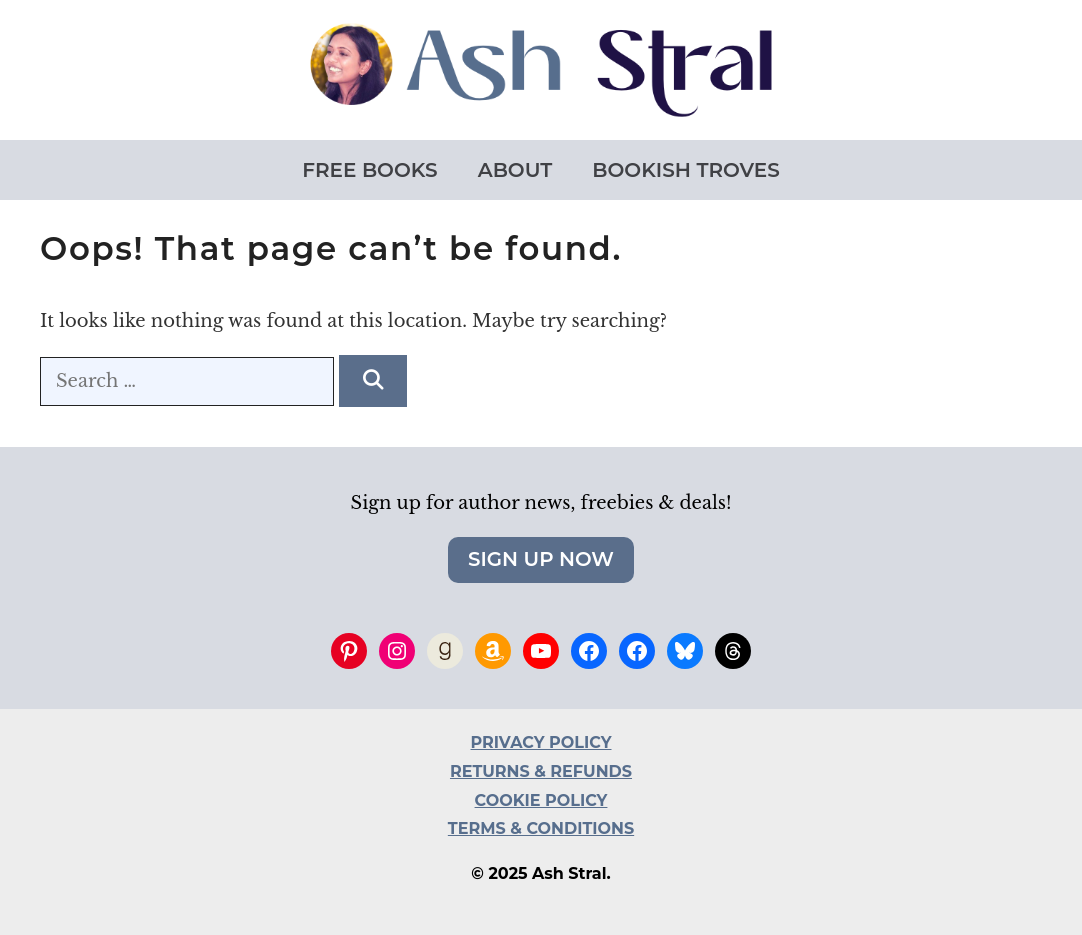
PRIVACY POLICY (541, 742)
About (515, 170)
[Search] (372, 381)
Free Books (369, 170)
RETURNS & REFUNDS (541, 771)
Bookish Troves (685, 170)
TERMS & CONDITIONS (541, 828)
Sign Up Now (541, 559)
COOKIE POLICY (541, 800)
